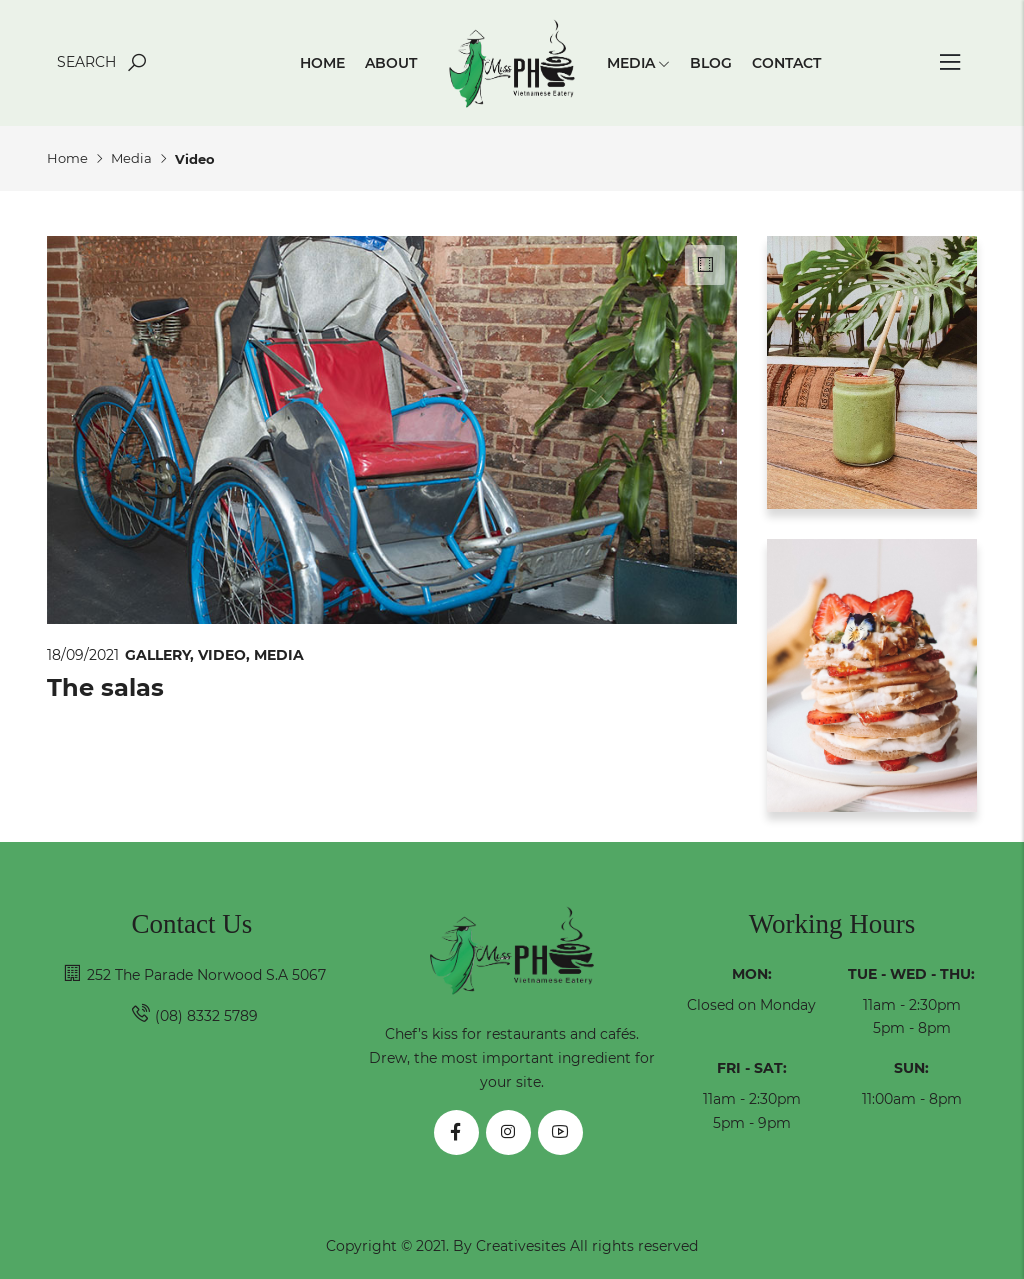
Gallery (161, 655)
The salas (105, 687)
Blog (711, 63)
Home (322, 63)
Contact (786, 63)
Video (226, 655)
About (391, 63)
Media (638, 63)
